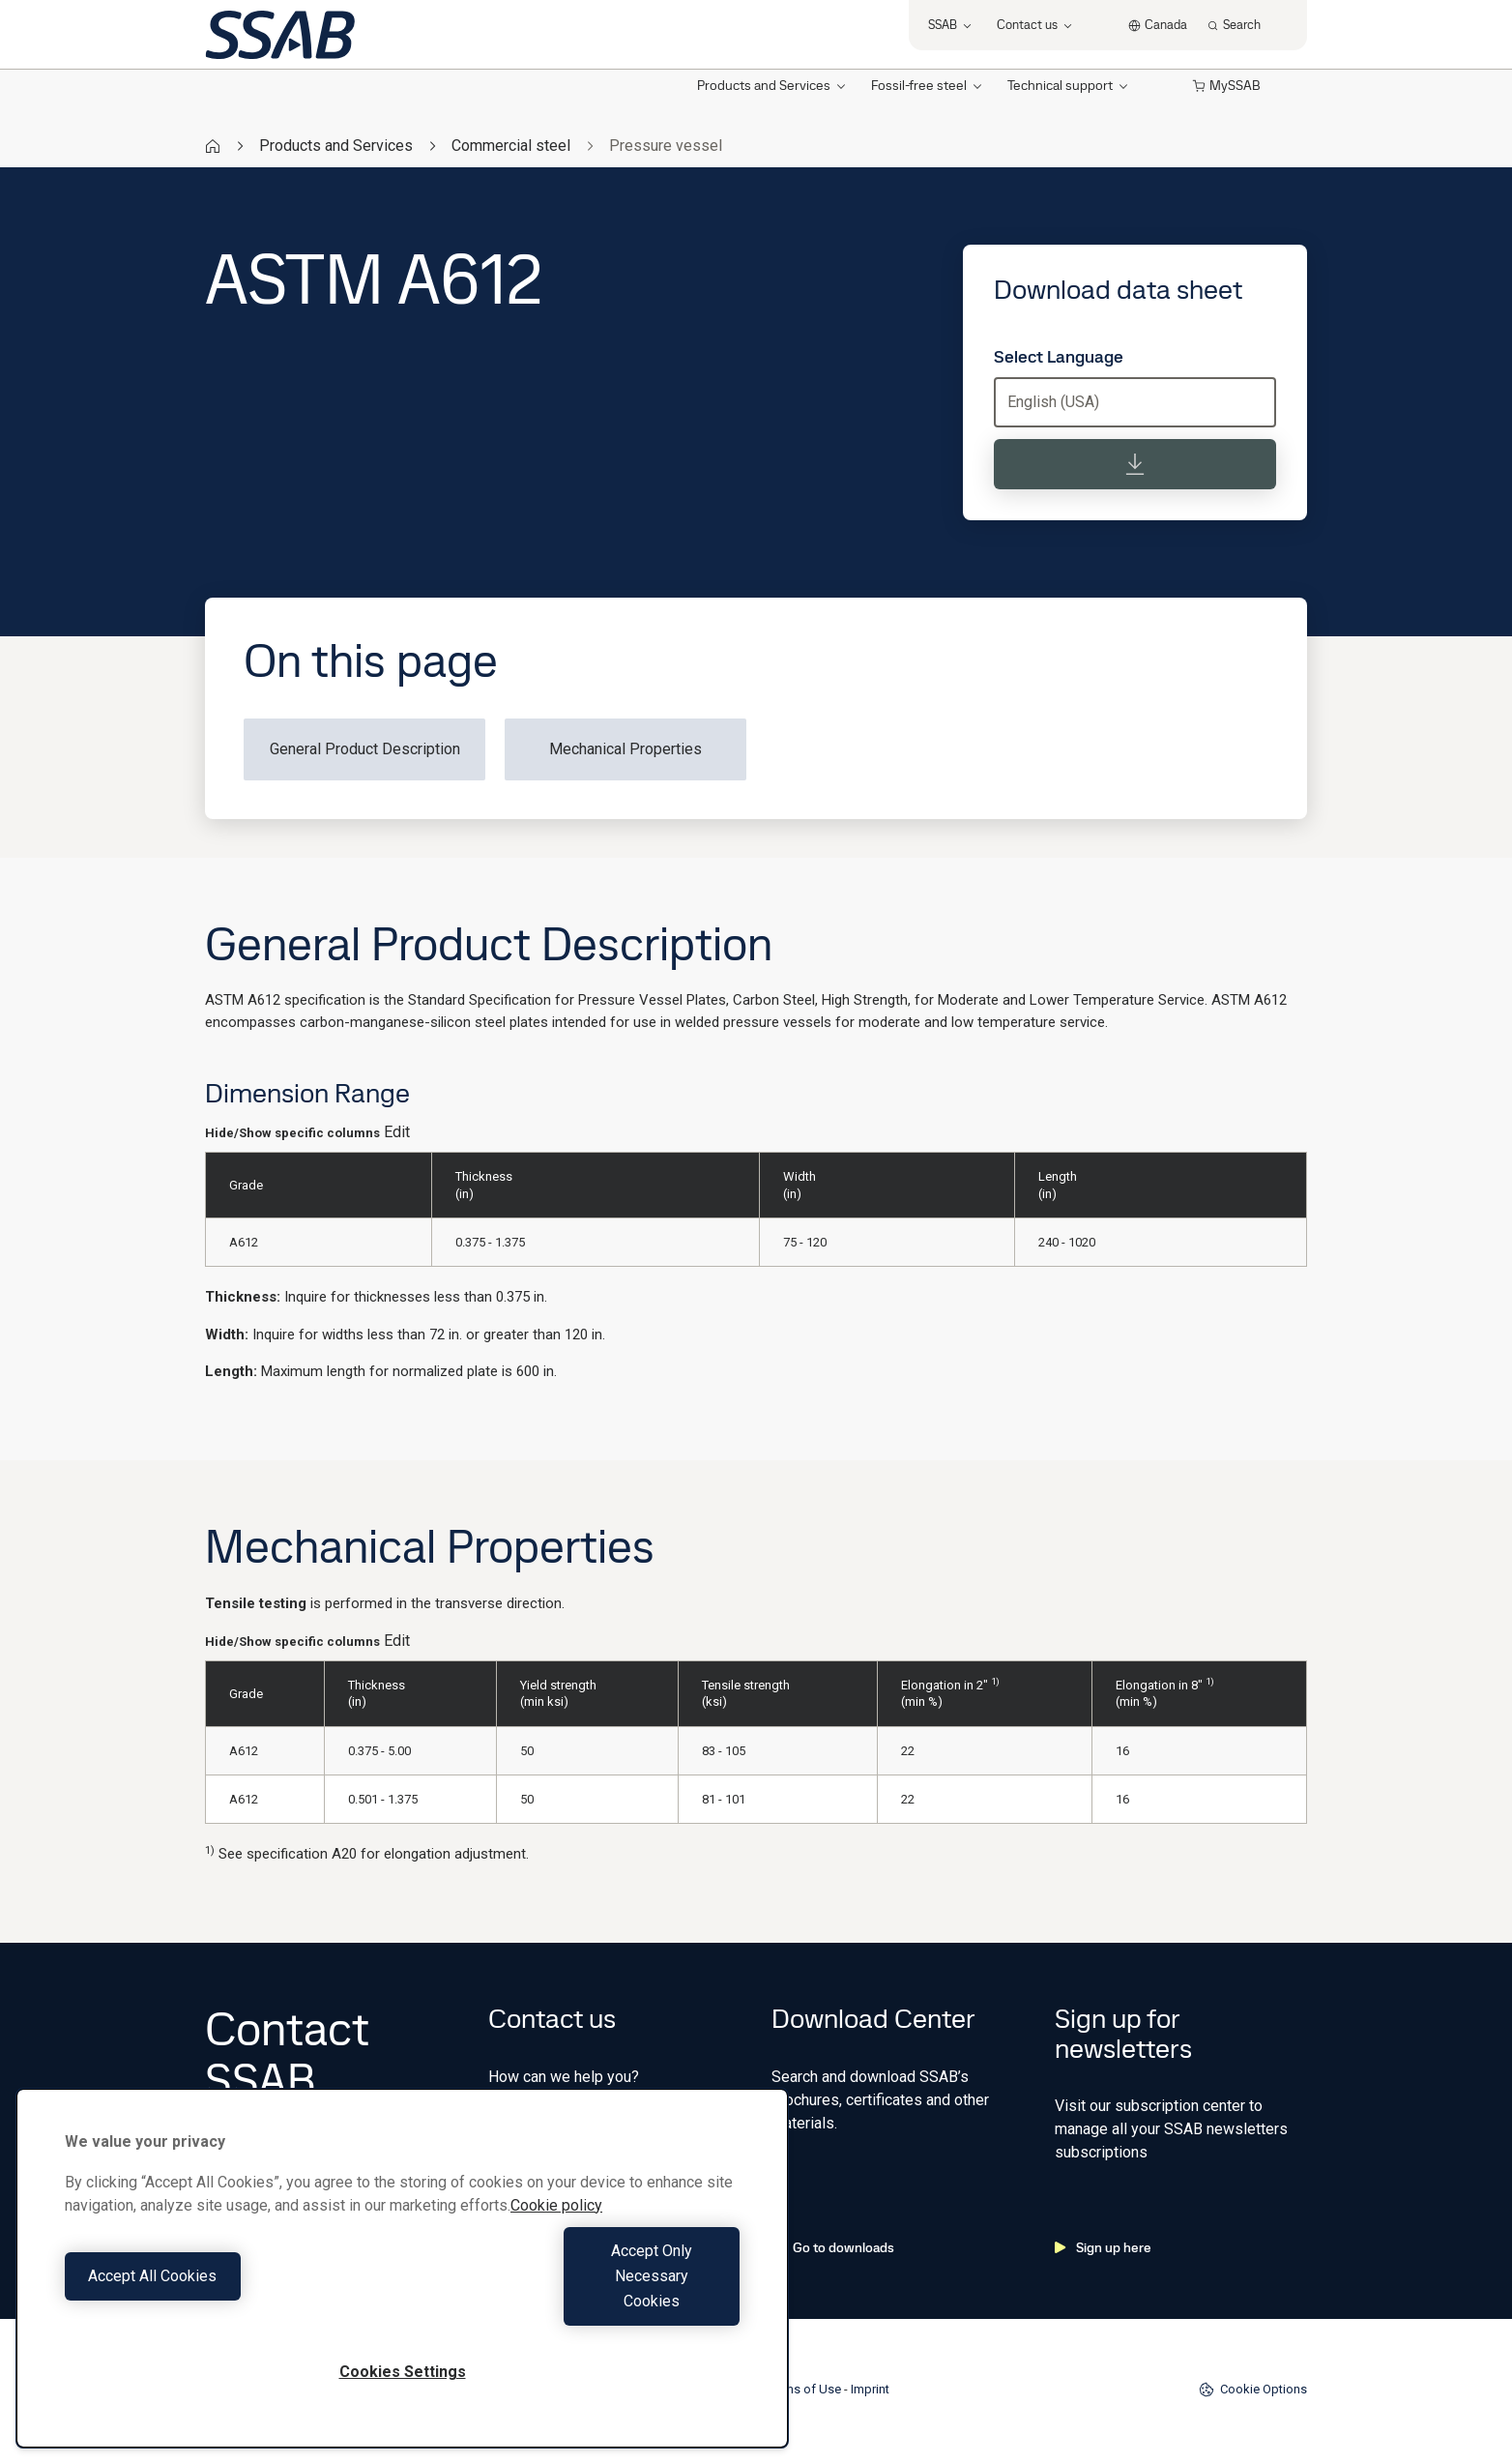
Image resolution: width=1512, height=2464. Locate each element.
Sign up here (1103, 2247)
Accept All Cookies (228, 2301)
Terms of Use (804, 2389)
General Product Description (365, 749)
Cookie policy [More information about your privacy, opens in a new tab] (556, 2255)
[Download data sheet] (1135, 464)
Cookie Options (1253, 2389)
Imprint (870, 2389)
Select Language (1058, 357)
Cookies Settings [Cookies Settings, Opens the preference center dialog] (402, 2371)
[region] (402, 2293)
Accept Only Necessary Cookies (576, 2301)
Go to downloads (832, 2247)
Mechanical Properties (625, 749)
